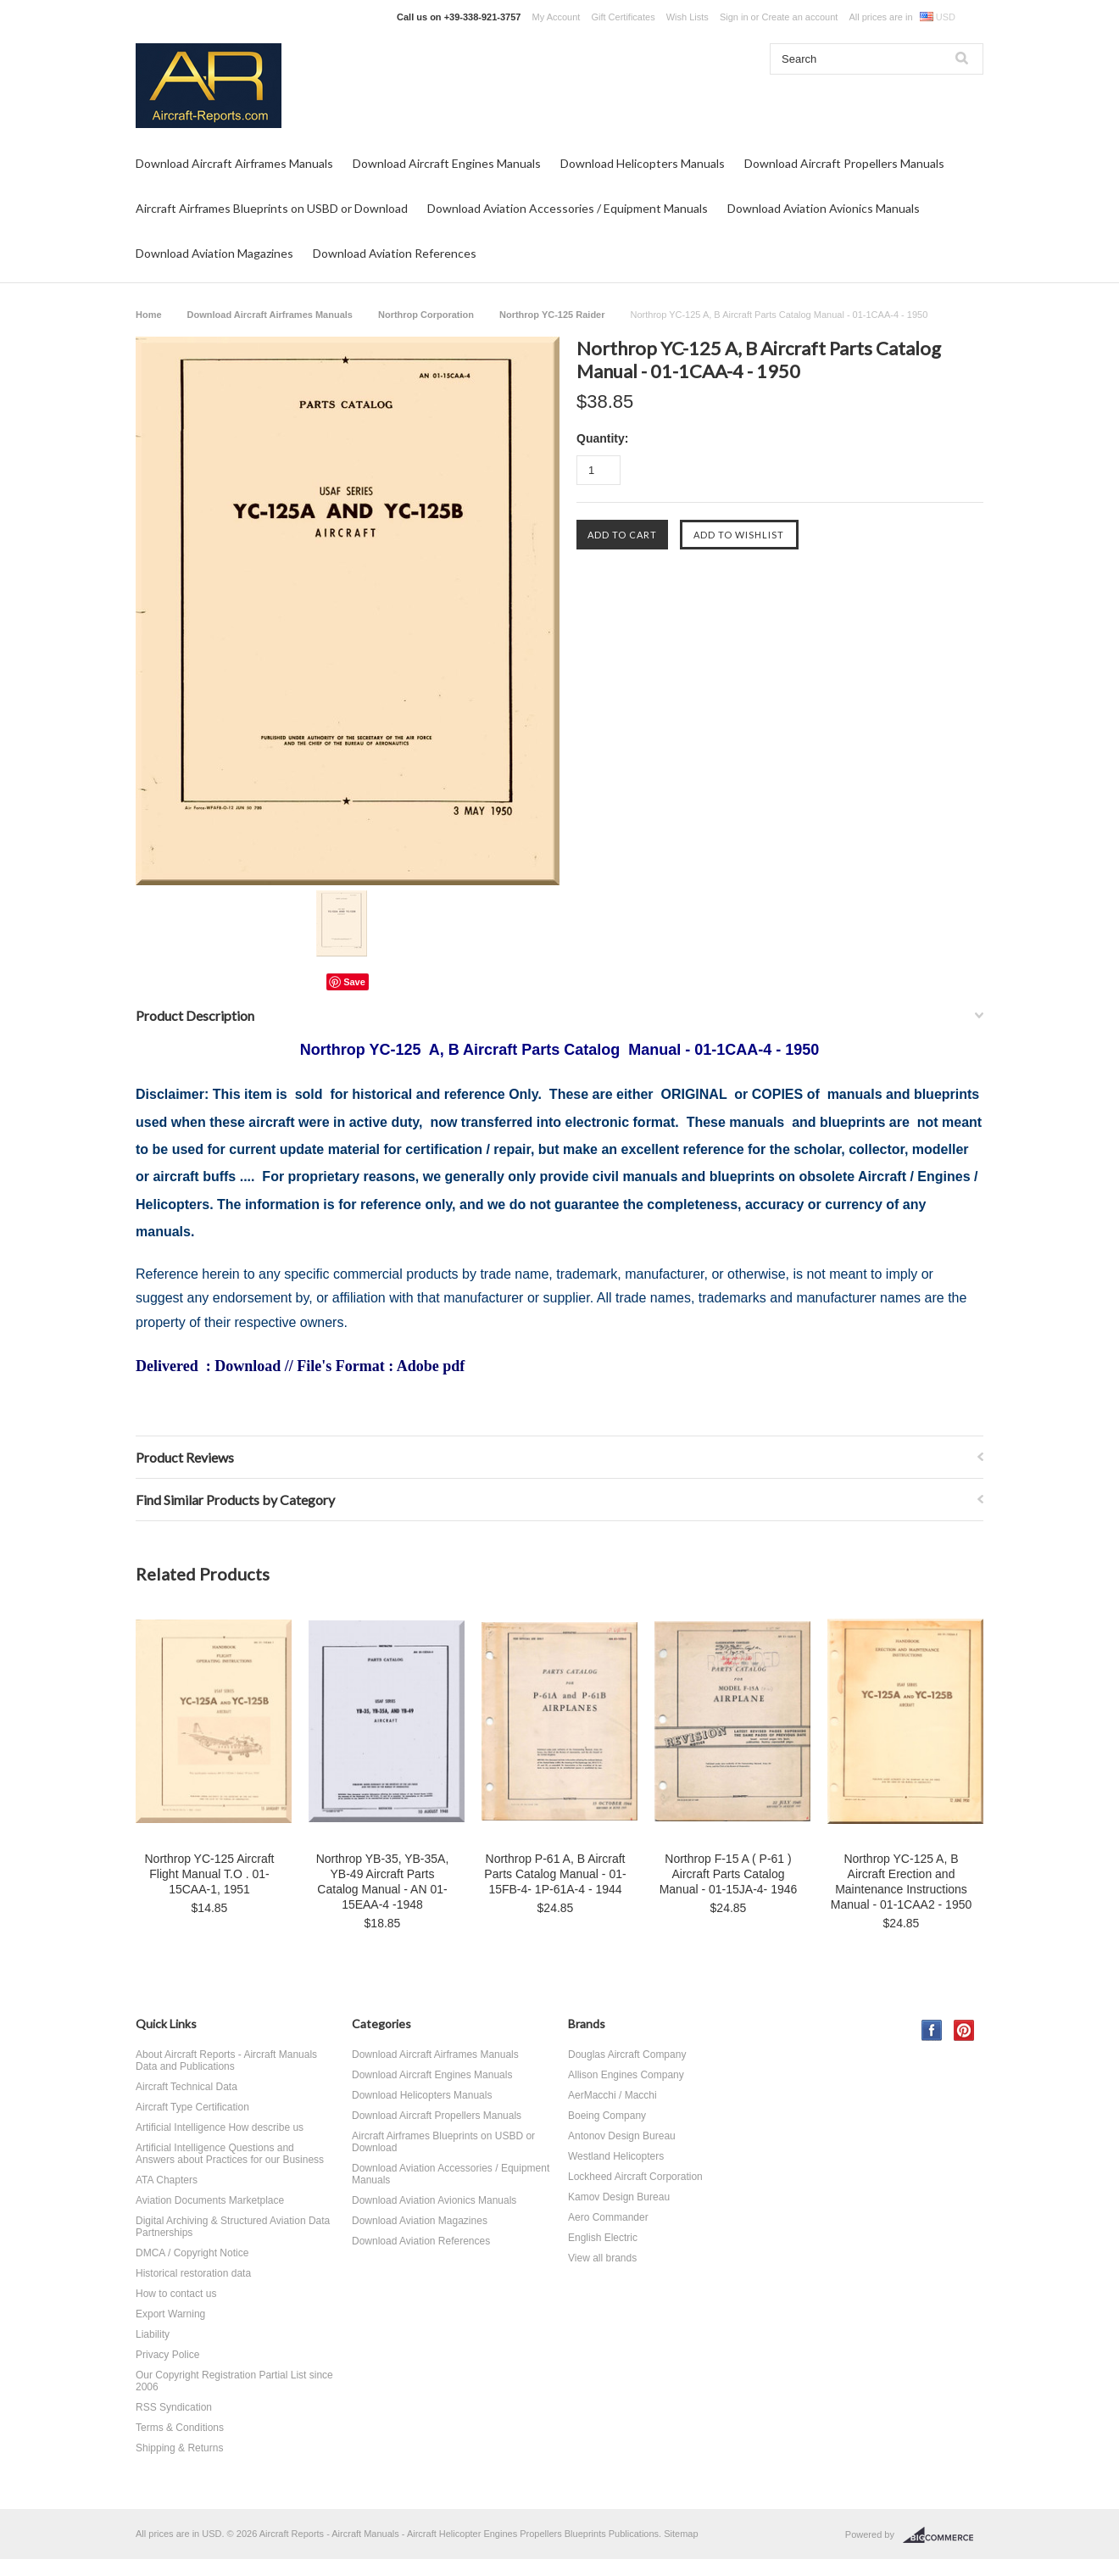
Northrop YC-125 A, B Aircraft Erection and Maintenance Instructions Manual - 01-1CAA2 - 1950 (901, 1881)
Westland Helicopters (616, 2156)
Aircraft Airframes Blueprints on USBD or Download (272, 208)
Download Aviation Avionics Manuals (823, 208)
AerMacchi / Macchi (612, 2095)
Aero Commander (608, 2217)
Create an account (799, 17)
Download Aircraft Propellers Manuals (844, 163)
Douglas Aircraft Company (627, 2054)
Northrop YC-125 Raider (552, 314)
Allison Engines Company (626, 2075)
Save (354, 982)
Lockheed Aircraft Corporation (635, 2177)
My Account (556, 17)
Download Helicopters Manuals (642, 163)
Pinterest (964, 2030)
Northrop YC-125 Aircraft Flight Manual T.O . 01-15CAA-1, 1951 (209, 1874)
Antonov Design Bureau (622, 2136)
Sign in (734, 17)
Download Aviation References (394, 253)
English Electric (602, 2238)
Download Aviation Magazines (214, 253)
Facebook (932, 2030)
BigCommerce (943, 2535)
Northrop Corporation (426, 314)
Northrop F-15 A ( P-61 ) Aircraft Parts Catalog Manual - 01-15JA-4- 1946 (729, 1874)
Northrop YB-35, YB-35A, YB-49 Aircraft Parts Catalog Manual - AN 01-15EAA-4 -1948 (382, 1881)
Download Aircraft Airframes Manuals (234, 163)
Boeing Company (607, 2116)
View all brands (602, 2258)
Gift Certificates (622, 17)
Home (149, 314)
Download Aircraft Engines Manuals (447, 163)
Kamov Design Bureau (619, 2197)
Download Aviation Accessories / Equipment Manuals (567, 208)
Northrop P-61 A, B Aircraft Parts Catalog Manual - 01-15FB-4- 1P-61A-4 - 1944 (555, 1874)
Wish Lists (687, 17)
